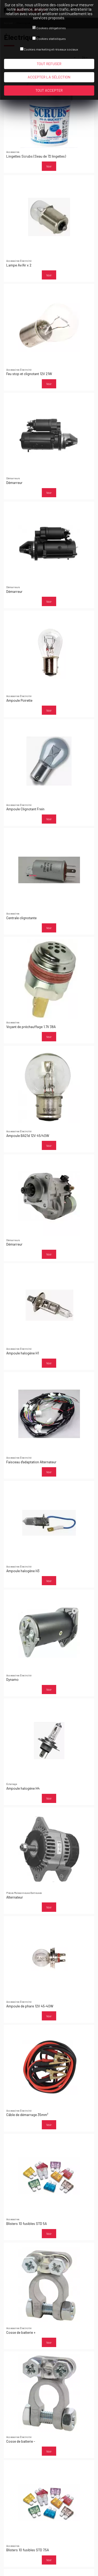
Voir (49, 166)
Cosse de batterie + (21, 2332)
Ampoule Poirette (19, 700)
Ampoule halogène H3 (22, 1571)
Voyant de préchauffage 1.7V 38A (31, 1026)
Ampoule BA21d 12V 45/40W (27, 1135)
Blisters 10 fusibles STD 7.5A (27, 2550)
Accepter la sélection (49, 77)
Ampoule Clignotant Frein (25, 809)
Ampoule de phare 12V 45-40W (29, 2006)
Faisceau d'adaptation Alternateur (31, 1462)
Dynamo (12, 1679)
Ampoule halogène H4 (23, 1788)
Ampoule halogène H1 (22, 1353)
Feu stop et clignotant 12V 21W (29, 373)
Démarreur (14, 482)
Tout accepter (49, 90)
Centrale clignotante (21, 918)
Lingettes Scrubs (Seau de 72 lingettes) (36, 156)
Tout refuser (49, 63)
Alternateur (14, 1897)
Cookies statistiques (51, 38)
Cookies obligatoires (51, 28)
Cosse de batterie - (20, 2441)
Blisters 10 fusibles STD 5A (26, 2223)
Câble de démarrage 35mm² (27, 2114)
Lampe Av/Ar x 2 (18, 265)
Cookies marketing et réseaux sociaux (51, 49)
